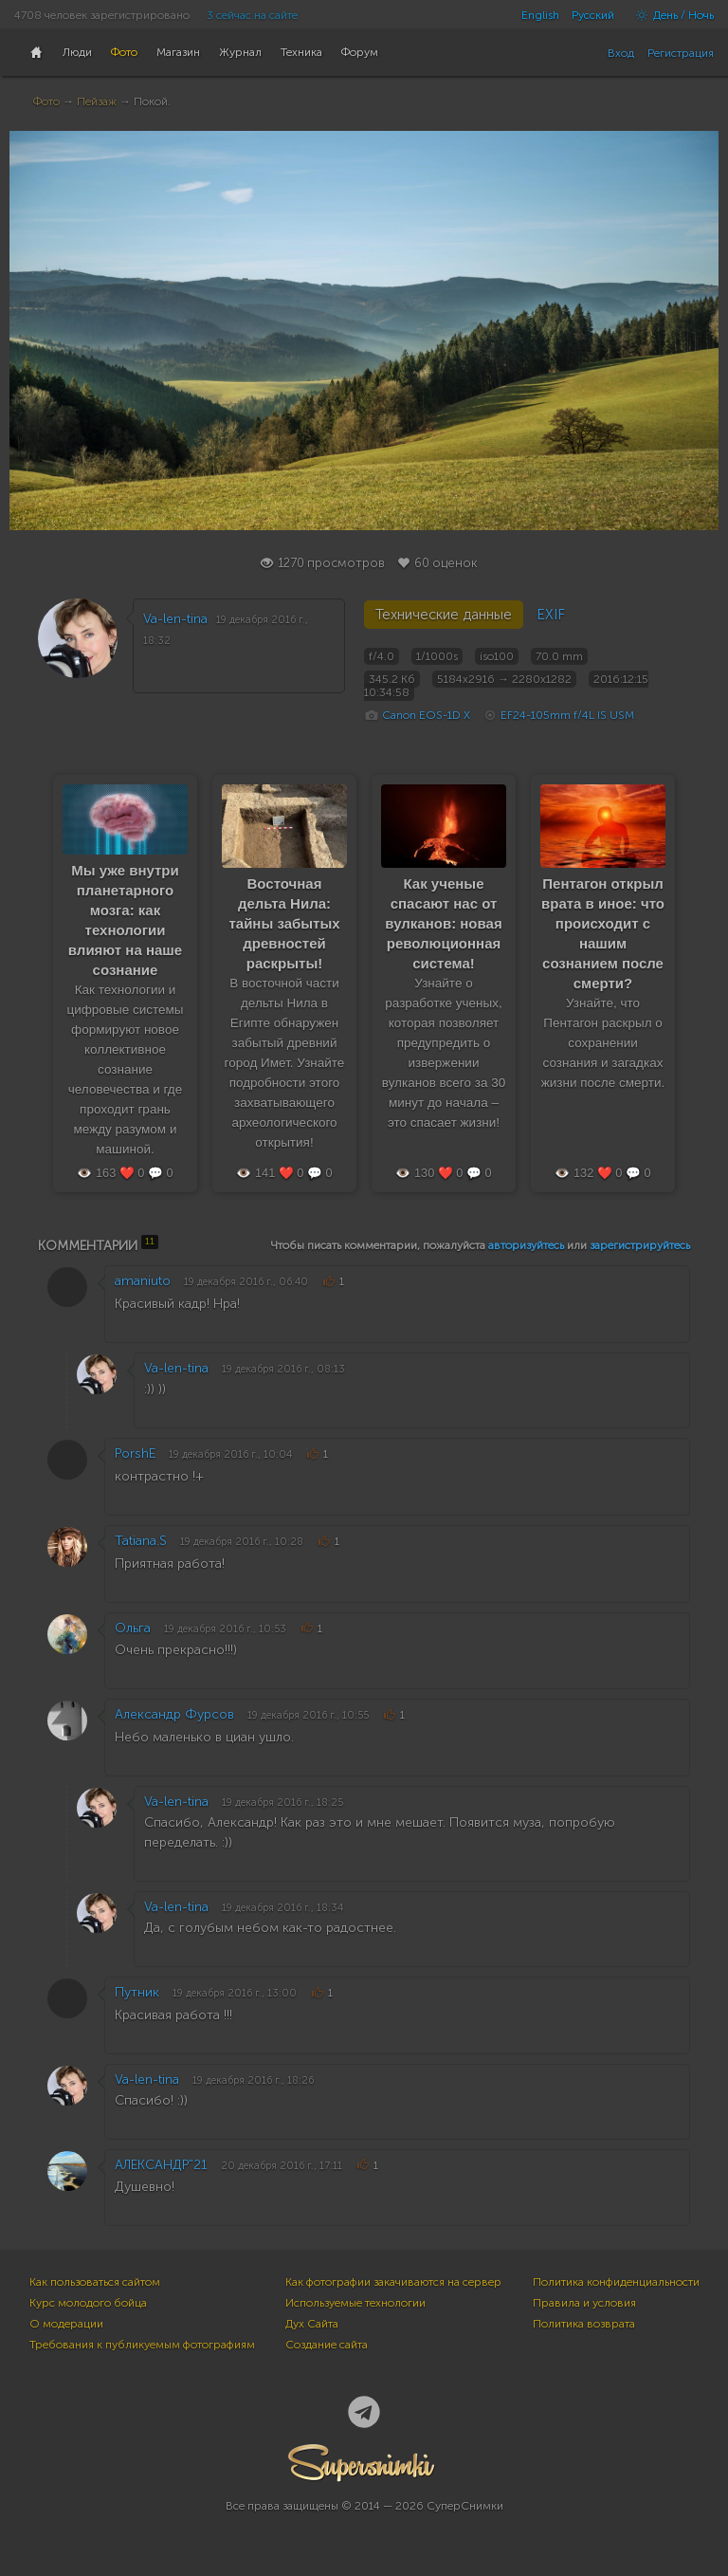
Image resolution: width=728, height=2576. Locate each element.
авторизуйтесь (526, 1245)
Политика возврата (584, 2323)
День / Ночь (670, 15)
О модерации (66, 2323)
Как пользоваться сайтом (94, 2282)
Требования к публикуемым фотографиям (142, 2344)
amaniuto (143, 1281)
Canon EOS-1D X (426, 715)
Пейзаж (97, 101)
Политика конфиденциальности (616, 2282)
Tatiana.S (141, 1541)
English (540, 15)
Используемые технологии (355, 2302)
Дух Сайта (311, 2323)
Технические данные (443, 614)
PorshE (135, 1453)
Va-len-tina (175, 619)
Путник (137, 1992)
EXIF (551, 614)
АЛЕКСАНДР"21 (161, 2165)
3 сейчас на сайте (252, 15)
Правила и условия (584, 2302)
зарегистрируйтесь (640, 1245)
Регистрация (680, 53)
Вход (621, 53)
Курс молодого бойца (88, 2302)
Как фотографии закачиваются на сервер (393, 2282)
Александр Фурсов (174, 1714)
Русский (593, 15)
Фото (46, 101)
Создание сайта (326, 2344)
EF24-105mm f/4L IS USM (567, 715)
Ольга (133, 1628)
